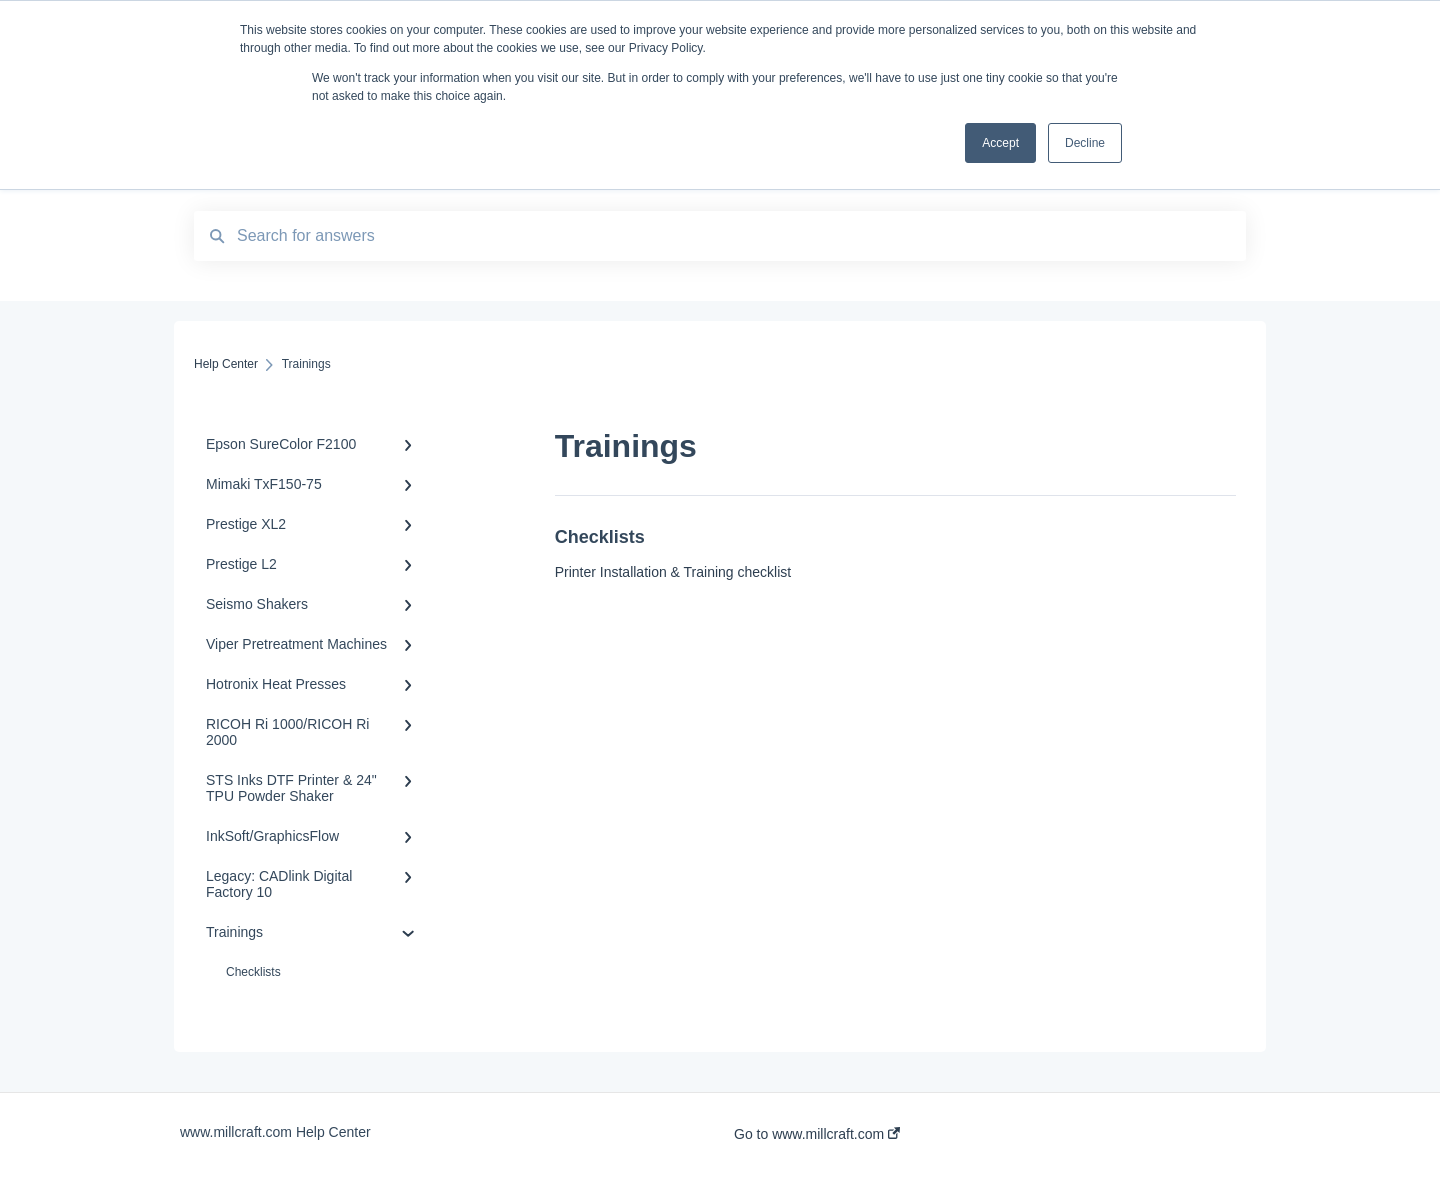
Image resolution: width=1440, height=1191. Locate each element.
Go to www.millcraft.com (817, 1134)
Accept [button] (1000, 143)
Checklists (253, 972)
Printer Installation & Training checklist (673, 572)
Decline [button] (1085, 143)
